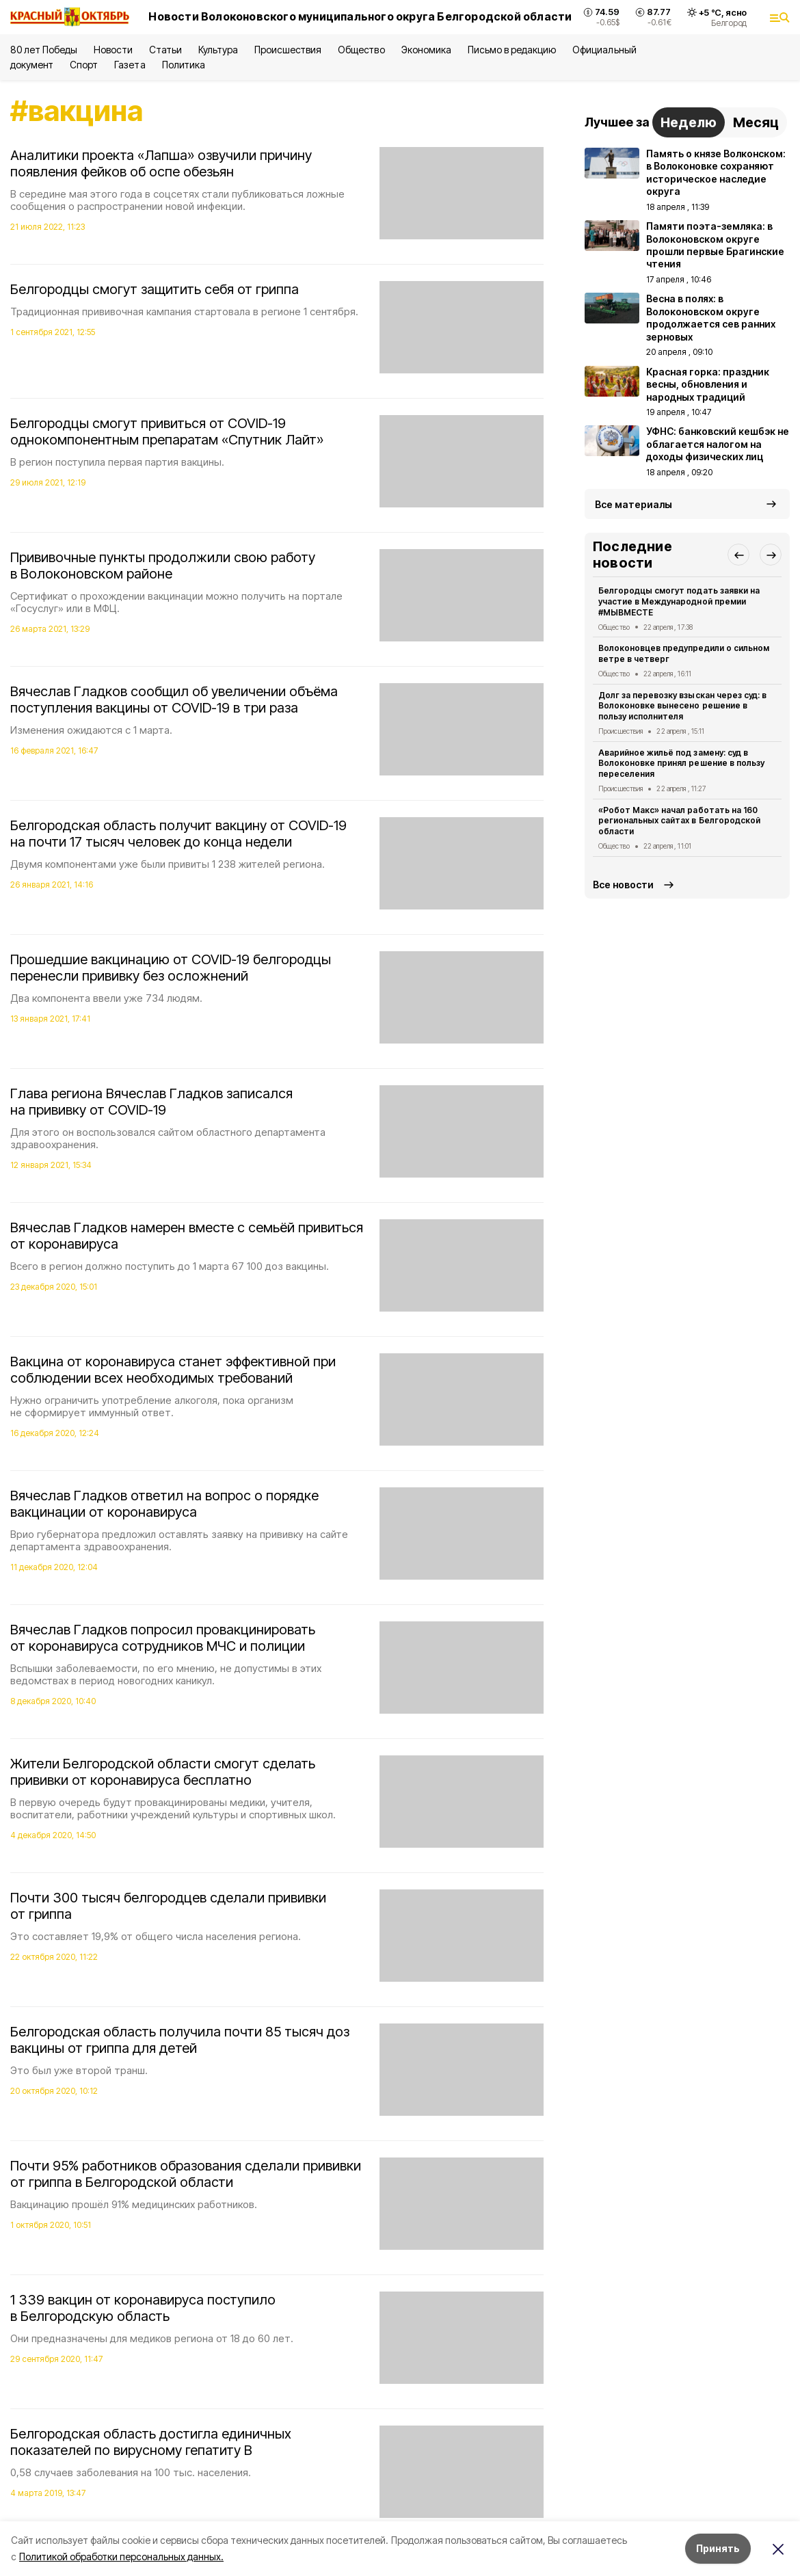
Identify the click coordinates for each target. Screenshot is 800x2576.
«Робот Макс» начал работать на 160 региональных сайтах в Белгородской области (679, 821)
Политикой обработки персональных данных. (121, 2556)
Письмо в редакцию (512, 49)
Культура (218, 49)
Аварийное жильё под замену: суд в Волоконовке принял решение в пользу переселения (681, 763)
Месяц (756, 122)
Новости (113, 49)
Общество (361, 49)
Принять (718, 2548)
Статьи (165, 49)
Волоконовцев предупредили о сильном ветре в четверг (683, 653)
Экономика (426, 49)
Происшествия (287, 49)
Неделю (689, 122)
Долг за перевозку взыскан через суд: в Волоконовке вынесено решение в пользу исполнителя (682, 706)
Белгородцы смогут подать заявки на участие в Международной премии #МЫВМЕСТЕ (679, 601)
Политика (183, 64)
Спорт (84, 64)
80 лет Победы (43, 49)
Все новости (623, 884)
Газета (129, 64)
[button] (738, 555)
